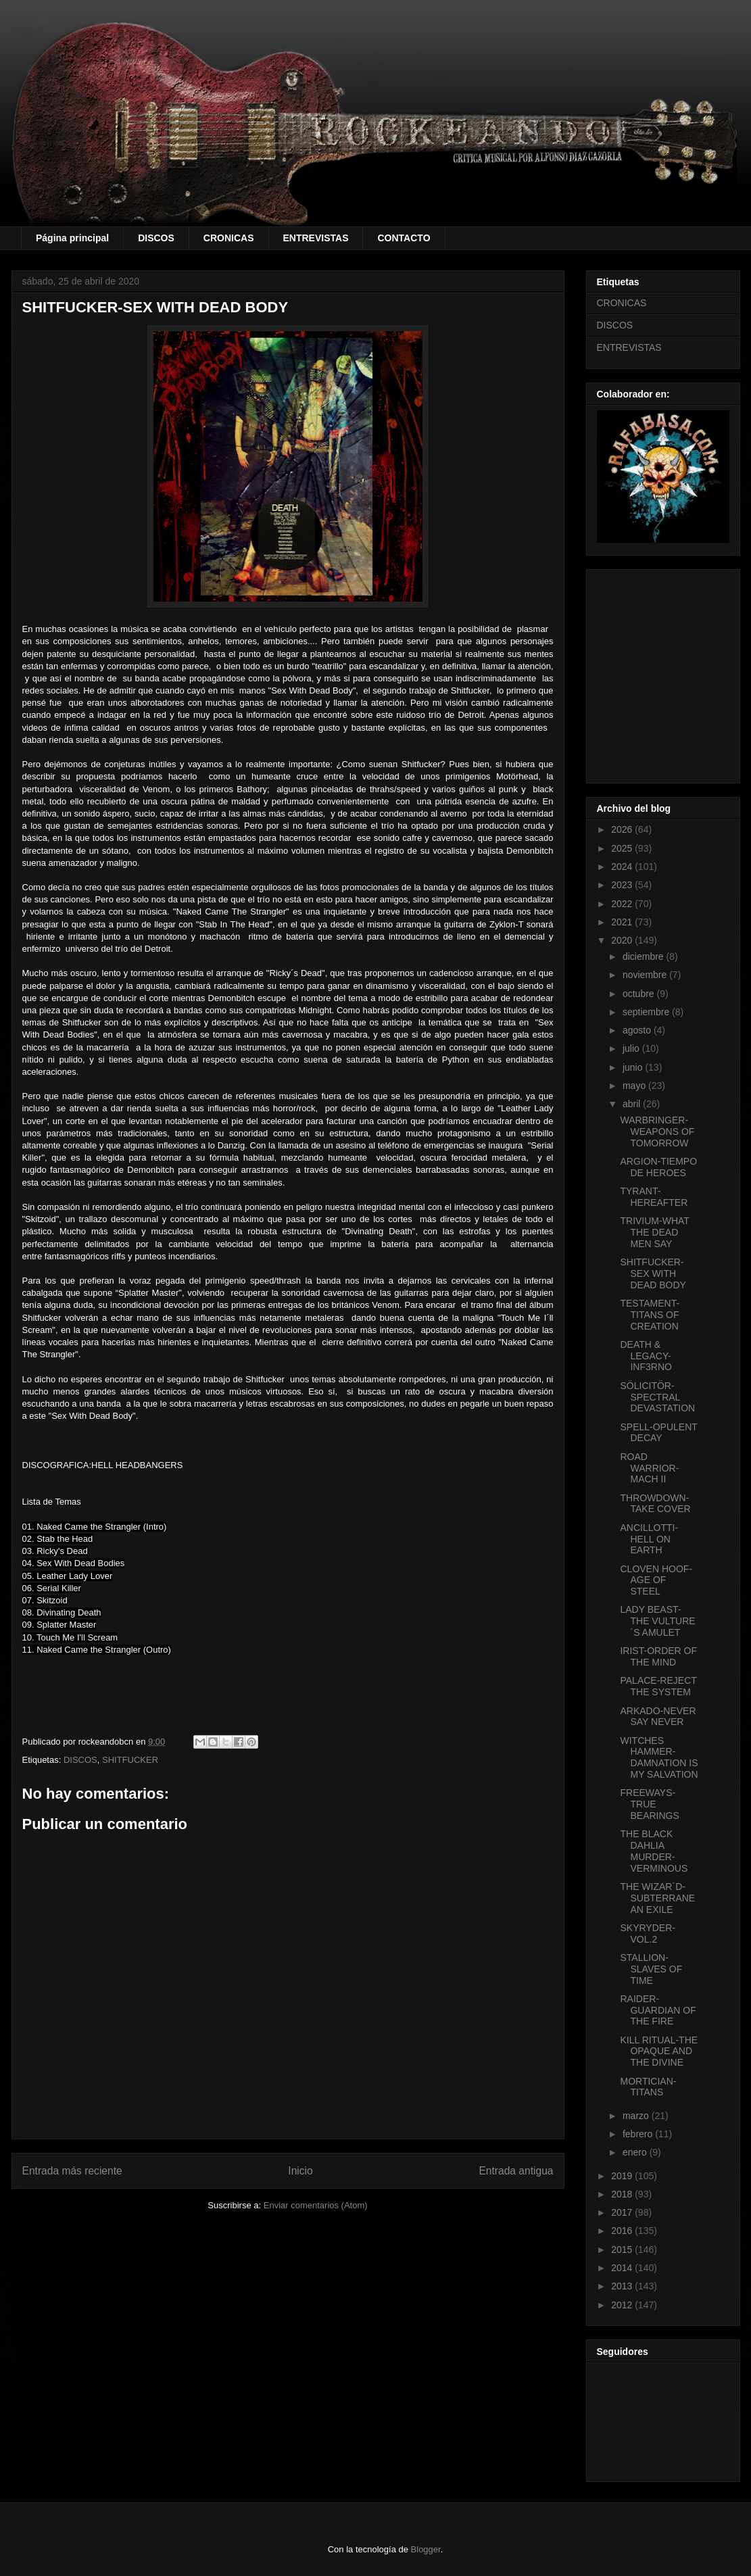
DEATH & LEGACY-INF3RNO (645, 1356)
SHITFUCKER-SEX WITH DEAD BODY (652, 1273)
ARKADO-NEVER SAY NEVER (658, 1716)
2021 (623, 922)
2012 (623, 2305)
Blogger (426, 2549)
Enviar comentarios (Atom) (316, 2205)
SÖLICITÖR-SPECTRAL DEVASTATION (657, 1397)
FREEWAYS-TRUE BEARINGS (649, 1804)
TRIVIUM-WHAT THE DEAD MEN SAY (654, 1232)
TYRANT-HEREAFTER (653, 1197)
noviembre (646, 974)
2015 (623, 2249)
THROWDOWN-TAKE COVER (655, 1503)
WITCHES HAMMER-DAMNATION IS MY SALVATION (659, 1757)
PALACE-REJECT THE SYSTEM (658, 1686)
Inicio (300, 2171)
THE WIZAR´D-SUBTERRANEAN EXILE (657, 1898)
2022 (623, 903)
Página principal (72, 238)
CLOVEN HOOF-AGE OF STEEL (656, 1580)
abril (633, 1103)
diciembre (645, 956)
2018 (623, 2194)
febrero (639, 2134)
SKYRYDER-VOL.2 (647, 1933)
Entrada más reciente (72, 2171)
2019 (623, 2175)
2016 (623, 2230)
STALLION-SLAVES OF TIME (651, 1969)
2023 (623, 884)
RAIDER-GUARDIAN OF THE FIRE (658, 2010)
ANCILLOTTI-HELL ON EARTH (649, 1539)
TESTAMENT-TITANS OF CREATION (649, 1315)
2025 (623, 848)
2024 (623, 866)
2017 (623, 2212)
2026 (623, 829)
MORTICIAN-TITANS (648, 2087)
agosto (638, 1030)
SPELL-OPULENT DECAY (658, 1432)
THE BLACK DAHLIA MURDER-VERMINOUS (653, 1850)
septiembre (647, 1011)
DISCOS (156, 238)
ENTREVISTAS (316, 238)
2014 (623, 2267)
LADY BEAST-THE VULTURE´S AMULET (657, 1621)
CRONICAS (228, 238)
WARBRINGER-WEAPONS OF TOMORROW (657, 1131)
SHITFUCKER (130, 1760)
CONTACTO (403, 238)
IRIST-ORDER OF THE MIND (658, 1656)
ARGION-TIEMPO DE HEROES (658, 1167)
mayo (635, 1085)
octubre (640, 993)
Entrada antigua (516, 2171)
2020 (623, 940)
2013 (623, 2286)
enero (636, 2152)
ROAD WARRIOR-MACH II (649, 1468)
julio (632, 1048)
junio (634, 1067)
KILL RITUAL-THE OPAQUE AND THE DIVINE (659, 2051)
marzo (637, 2115)
